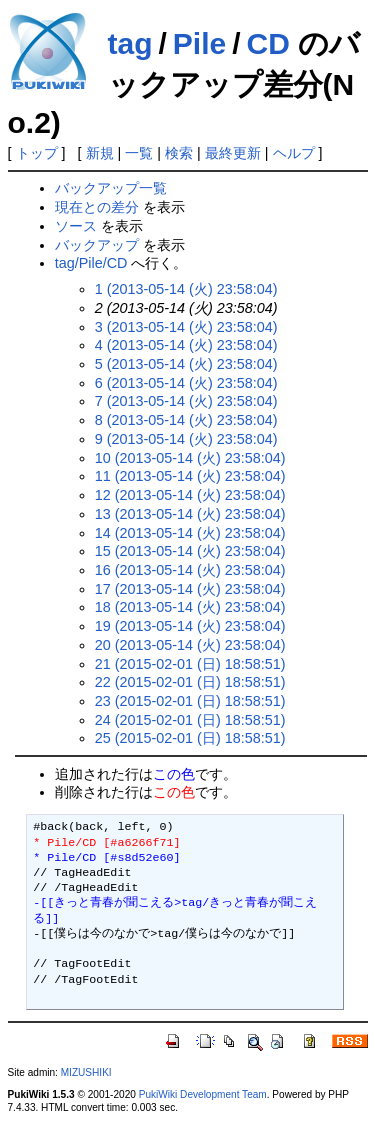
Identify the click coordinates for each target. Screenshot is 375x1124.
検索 (179, 153)
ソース (76, 226)
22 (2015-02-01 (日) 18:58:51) (190, 682)
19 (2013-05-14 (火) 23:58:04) (190, 626)
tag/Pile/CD (91, 263)
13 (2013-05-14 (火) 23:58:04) (190, 514)
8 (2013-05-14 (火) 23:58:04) (186, 420)
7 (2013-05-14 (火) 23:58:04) (186, 401)
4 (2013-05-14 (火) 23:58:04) (186, 345)
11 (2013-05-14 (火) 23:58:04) (190, 476)
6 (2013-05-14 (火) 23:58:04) (186, 383)
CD (268, 43)
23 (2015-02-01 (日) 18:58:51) (190, 701)
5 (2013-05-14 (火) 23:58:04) (186, 364)
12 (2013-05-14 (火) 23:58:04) (190, 495)
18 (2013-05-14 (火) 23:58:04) (190, 607)
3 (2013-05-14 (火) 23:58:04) (186, 327)
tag (130, 43)
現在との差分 (97, 207)
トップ (37, 153)
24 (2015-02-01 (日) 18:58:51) (190, 720)
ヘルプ (294, 153)
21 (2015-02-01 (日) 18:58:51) (190, 664)
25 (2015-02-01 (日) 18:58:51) (190, 738)
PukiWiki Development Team (203, 1094)
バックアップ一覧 (111, 188)
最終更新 (233, 153)
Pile (199, 43)
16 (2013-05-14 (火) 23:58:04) (190, 570)
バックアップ (97, 245)
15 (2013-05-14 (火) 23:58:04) (190, 551)
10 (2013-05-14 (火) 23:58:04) (190, 458)
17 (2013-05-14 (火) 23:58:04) (190, 589)
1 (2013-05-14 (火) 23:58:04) (186, 289)
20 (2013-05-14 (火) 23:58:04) (190, 645)
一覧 (139, 153)
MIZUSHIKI (86, 1072)
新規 (100, 153)
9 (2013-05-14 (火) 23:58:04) (186, 439)
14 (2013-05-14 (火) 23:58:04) (190, 533)
